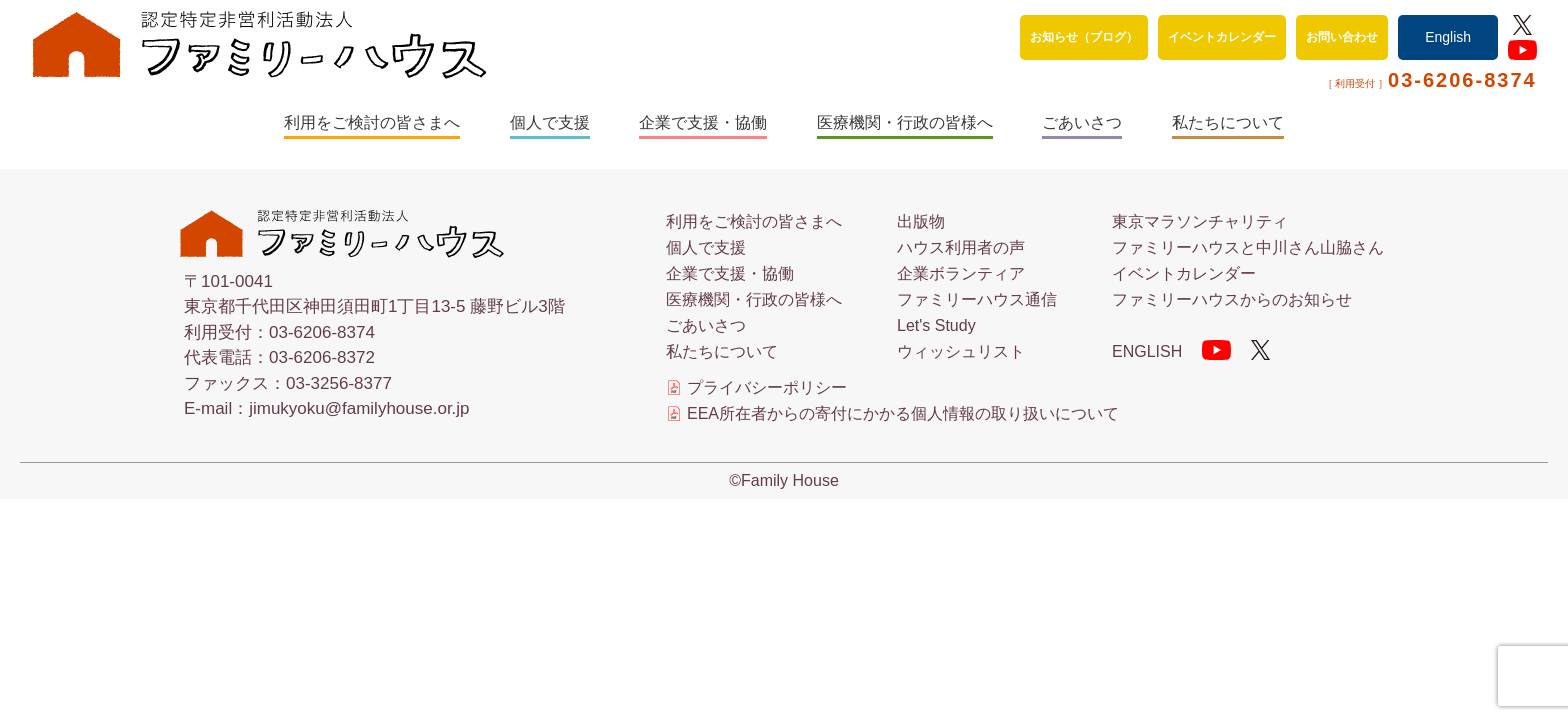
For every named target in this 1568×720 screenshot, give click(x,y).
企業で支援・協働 (703, 122)
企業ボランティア (961, 273)
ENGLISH (1147, 351)
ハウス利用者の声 (961, 247)
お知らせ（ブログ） (1084, 37)
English (1448, 37)
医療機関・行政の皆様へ (905, 122)
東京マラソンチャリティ (1200, 221)
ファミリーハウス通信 (977, 299)
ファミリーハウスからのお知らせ (1232, 299)
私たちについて (1228, 122)
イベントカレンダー (1222, 37)
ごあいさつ (1082, 122)
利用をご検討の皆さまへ (372, 122)
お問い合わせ (1342, 37)
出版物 (921, 221)
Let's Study (936, 325)
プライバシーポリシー (767, 388)
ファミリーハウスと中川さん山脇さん (1248, 247)
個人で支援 (550, 122)
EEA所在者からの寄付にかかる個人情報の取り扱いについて (903, 414)
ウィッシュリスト (961, 351)
